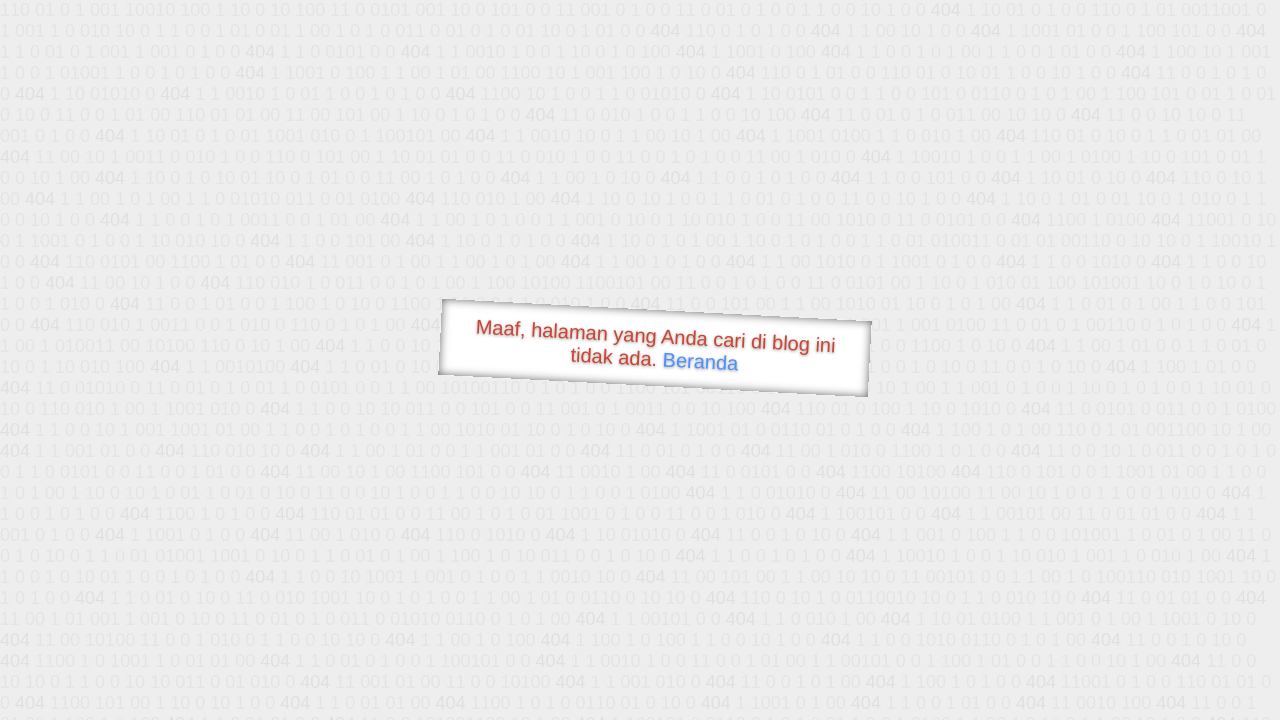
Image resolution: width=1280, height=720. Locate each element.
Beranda (700, 361)
